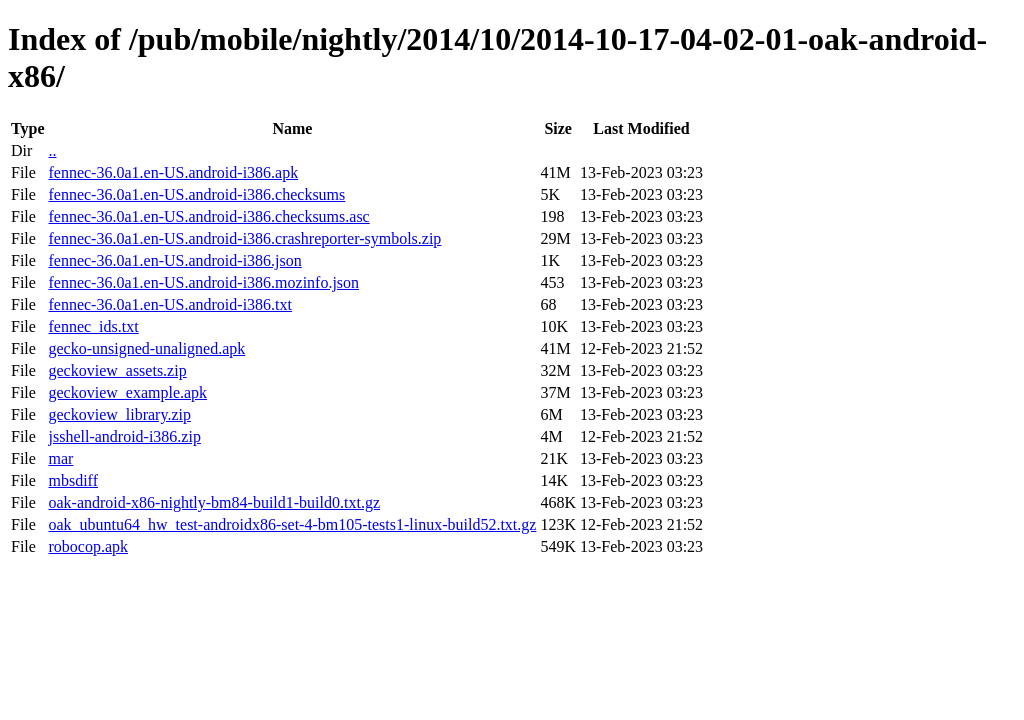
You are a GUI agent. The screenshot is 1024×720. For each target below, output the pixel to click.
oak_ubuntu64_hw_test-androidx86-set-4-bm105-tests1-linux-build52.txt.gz (292, 524)
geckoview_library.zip (119, 414)
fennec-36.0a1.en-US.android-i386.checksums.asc (208, 216)
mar (60, 458)
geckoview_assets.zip (117, 370)
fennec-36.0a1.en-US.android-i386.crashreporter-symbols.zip (244, 238)
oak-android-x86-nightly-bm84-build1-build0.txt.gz (214, 502)
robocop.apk (88, 546)
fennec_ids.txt (93, 326)
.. (52, 150)
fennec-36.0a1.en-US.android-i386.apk (173, 172)
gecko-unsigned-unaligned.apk (146, 348)
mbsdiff (72, 480)
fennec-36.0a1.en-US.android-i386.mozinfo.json (203, 282)
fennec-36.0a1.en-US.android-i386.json (174, 260)
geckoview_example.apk (127, 392)
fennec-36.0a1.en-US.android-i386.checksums (196, 194)
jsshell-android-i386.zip (124, 436)
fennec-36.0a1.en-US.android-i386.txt (169, 304)
